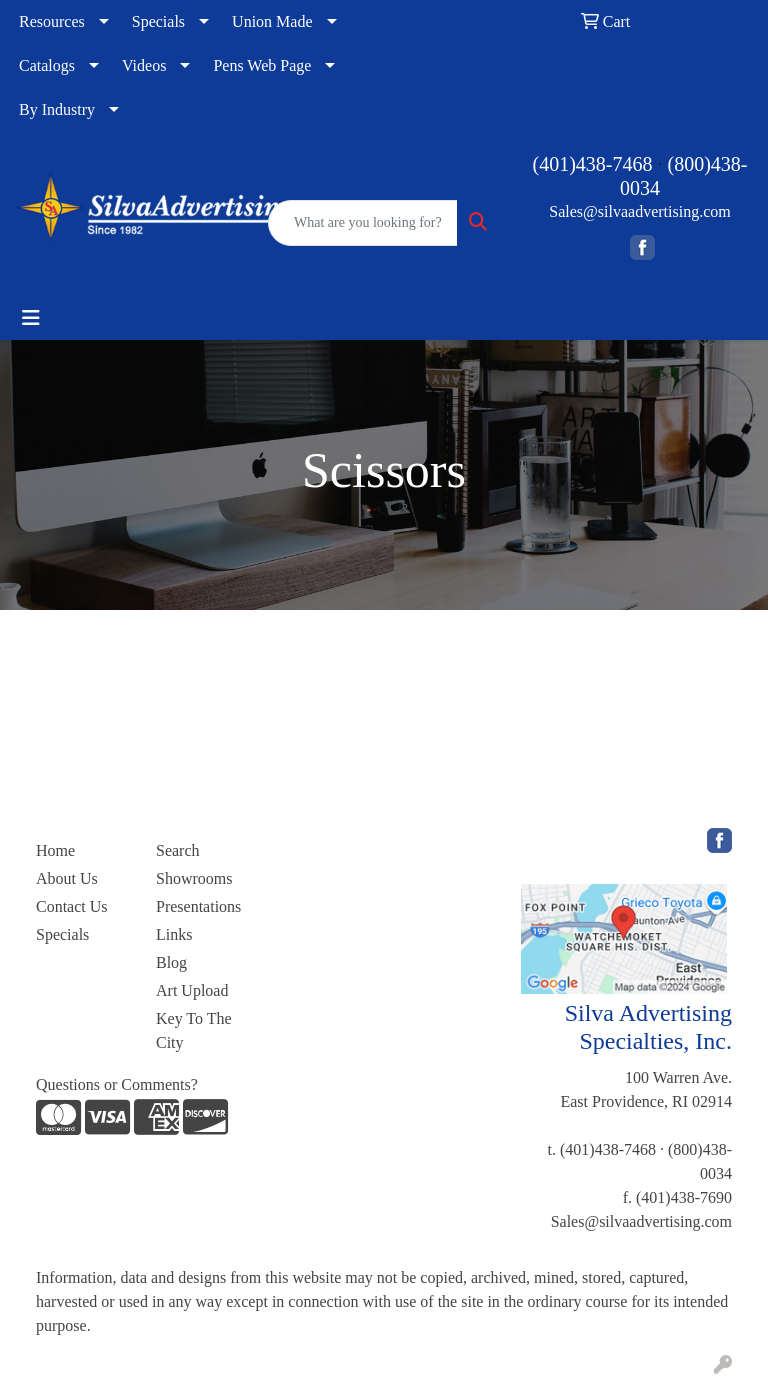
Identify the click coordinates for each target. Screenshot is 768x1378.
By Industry (57, 109)
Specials (158, 21)
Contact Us (72, 906)
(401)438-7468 (593, 164)
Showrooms (194, 878)
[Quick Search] (363, 223)
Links (174, 934)
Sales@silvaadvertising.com (639, 211)
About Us (67, 878)
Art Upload (192, 990)
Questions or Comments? (117, 1084)
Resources (52, 21)
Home (55, 850)
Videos (144, 65)
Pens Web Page (262, 65)
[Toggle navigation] (31, 318)
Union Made (272, 21)
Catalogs (47, 65)
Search (178, 850)
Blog (171, 962)
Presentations (198, 906)
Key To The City (194, 1030)
